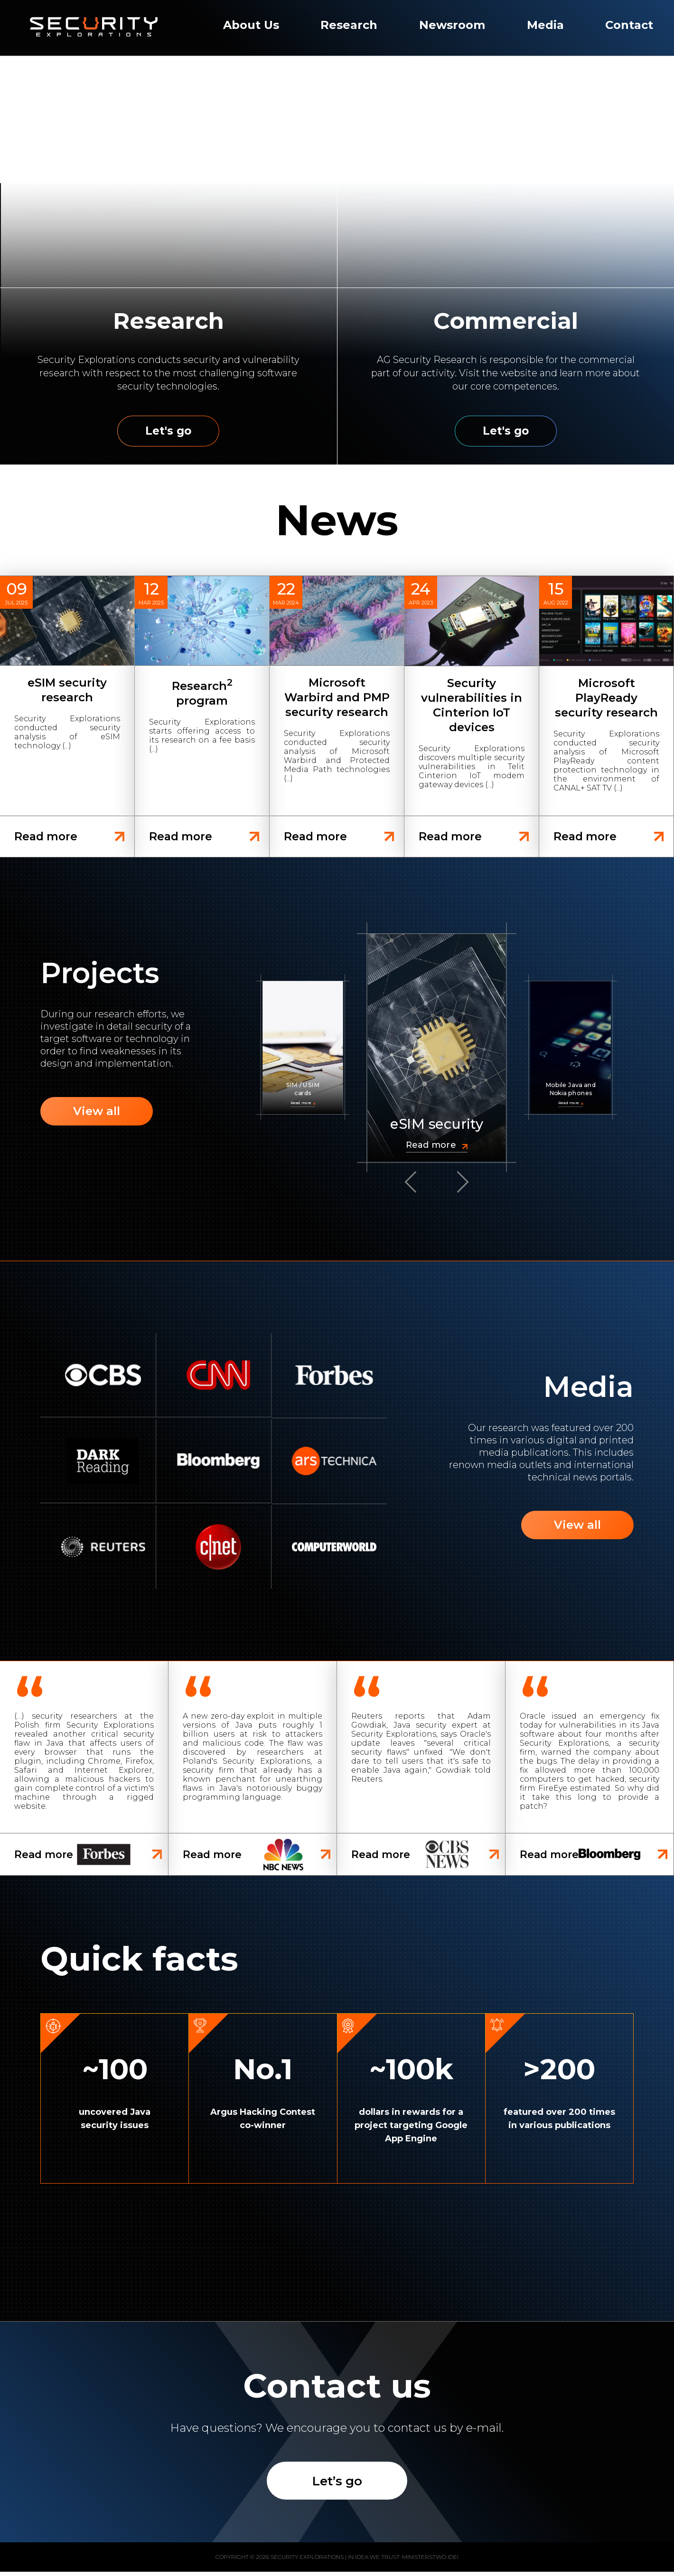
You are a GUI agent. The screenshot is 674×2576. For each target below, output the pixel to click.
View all (98, 1113)
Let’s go (337, 2484)
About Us (251, 25)
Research (348, 25)
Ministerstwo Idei (430, 2561)
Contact (629, 25)
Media (545, 25)
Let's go (168, 431)
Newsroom (452, 25)
